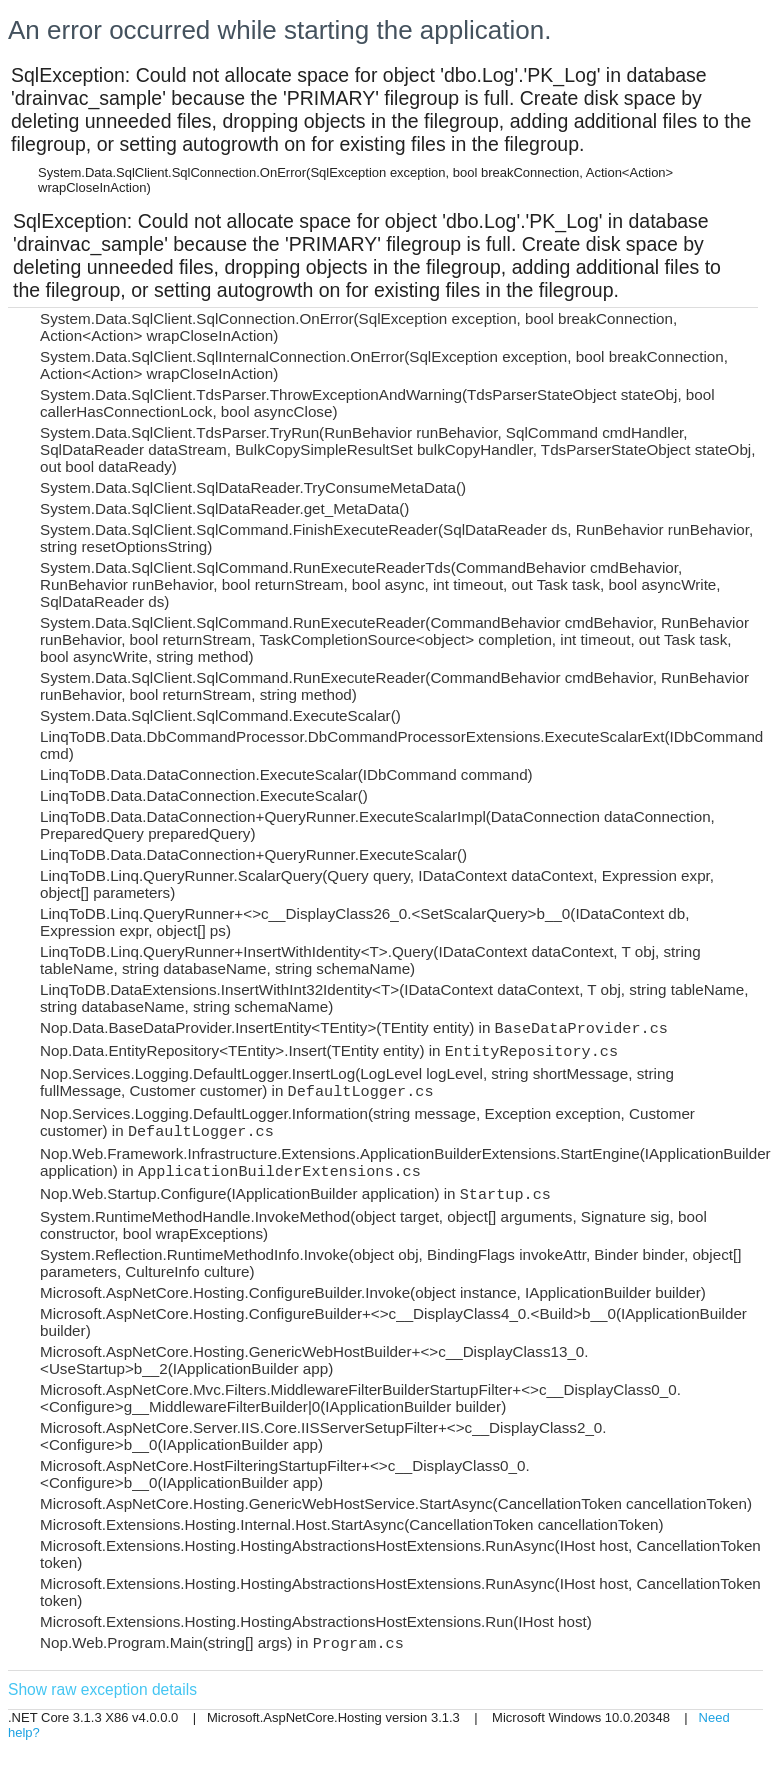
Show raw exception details (102, 1689)
